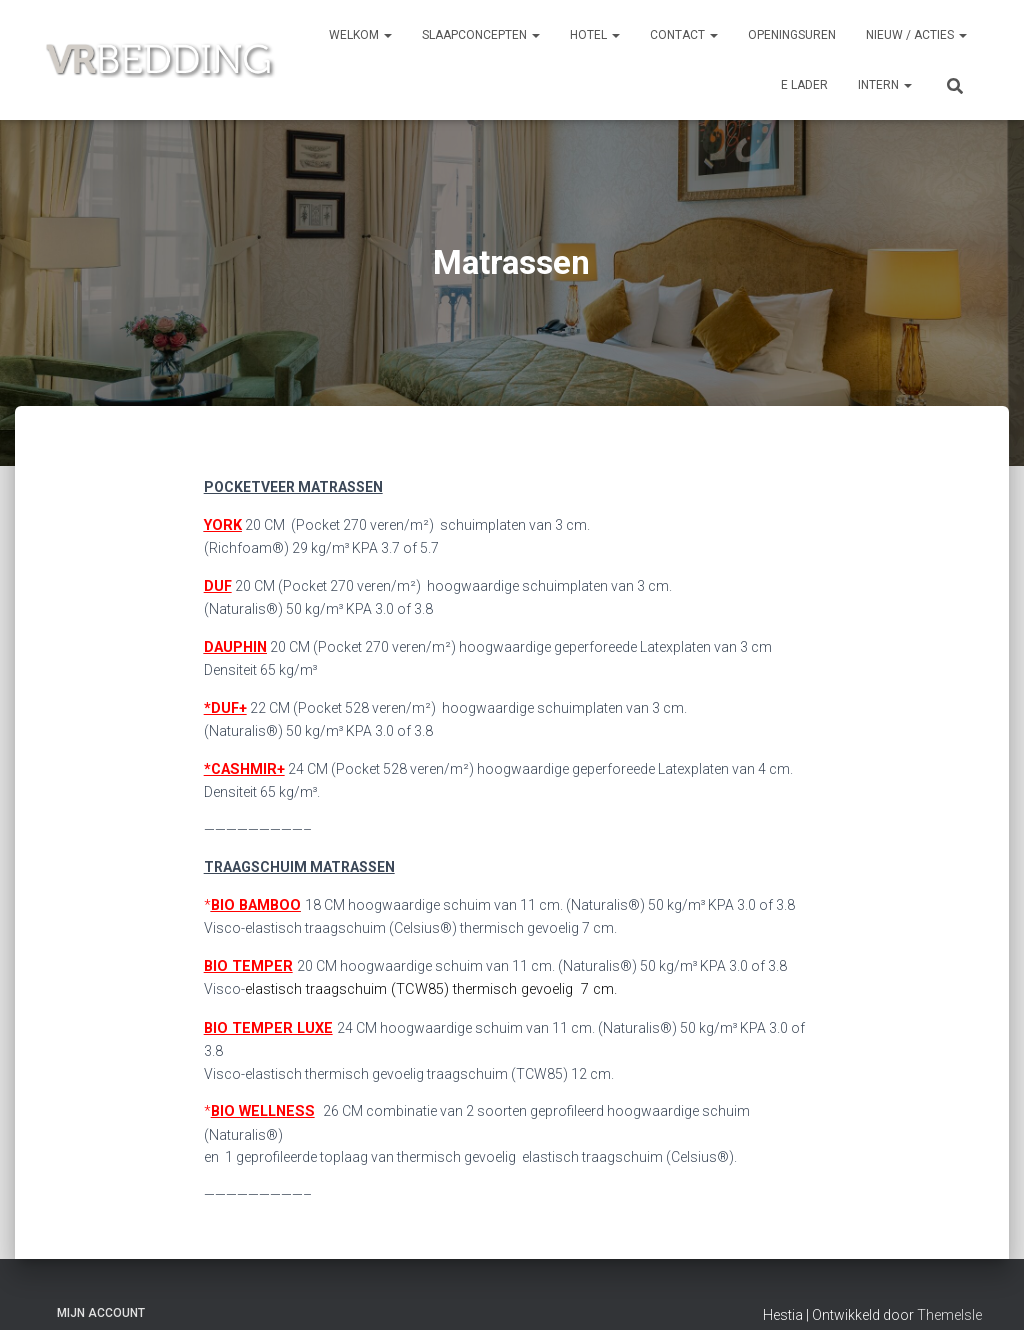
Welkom (360, 35)
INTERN (885, 85)
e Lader (804, 85)
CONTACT (684, 35)
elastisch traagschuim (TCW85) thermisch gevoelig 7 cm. (427, 984)
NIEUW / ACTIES (916, 35)
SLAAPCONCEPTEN (481, 35)
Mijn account (101, 1284)
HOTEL (595, 35)
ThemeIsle (949, 1286)
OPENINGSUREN (792, 35)
